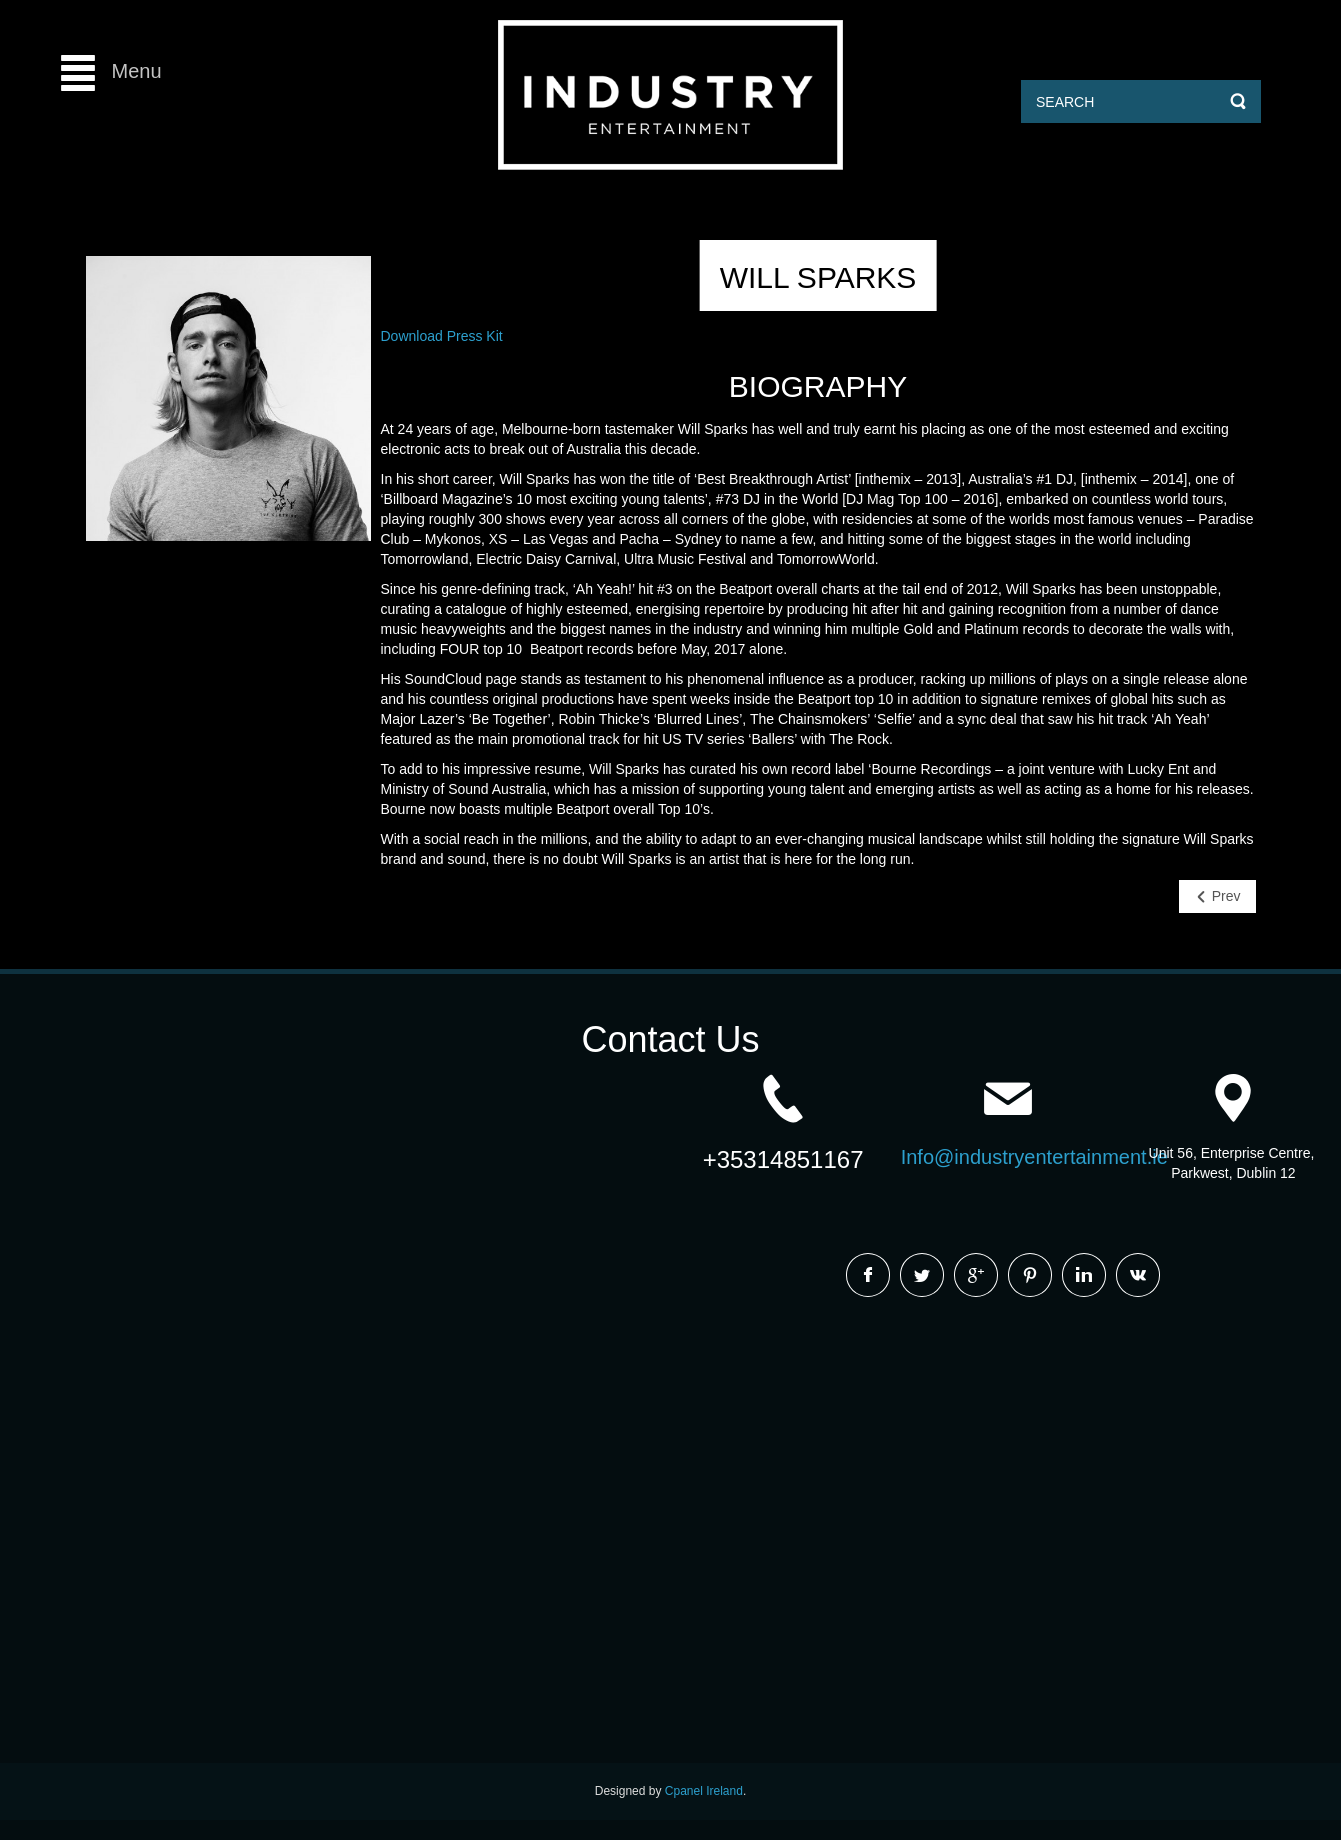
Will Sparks (818, 277)
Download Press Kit (442, 336)
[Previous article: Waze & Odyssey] (1217, 896)
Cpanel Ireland (704, 1791)
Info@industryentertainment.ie (1034, 1157)
